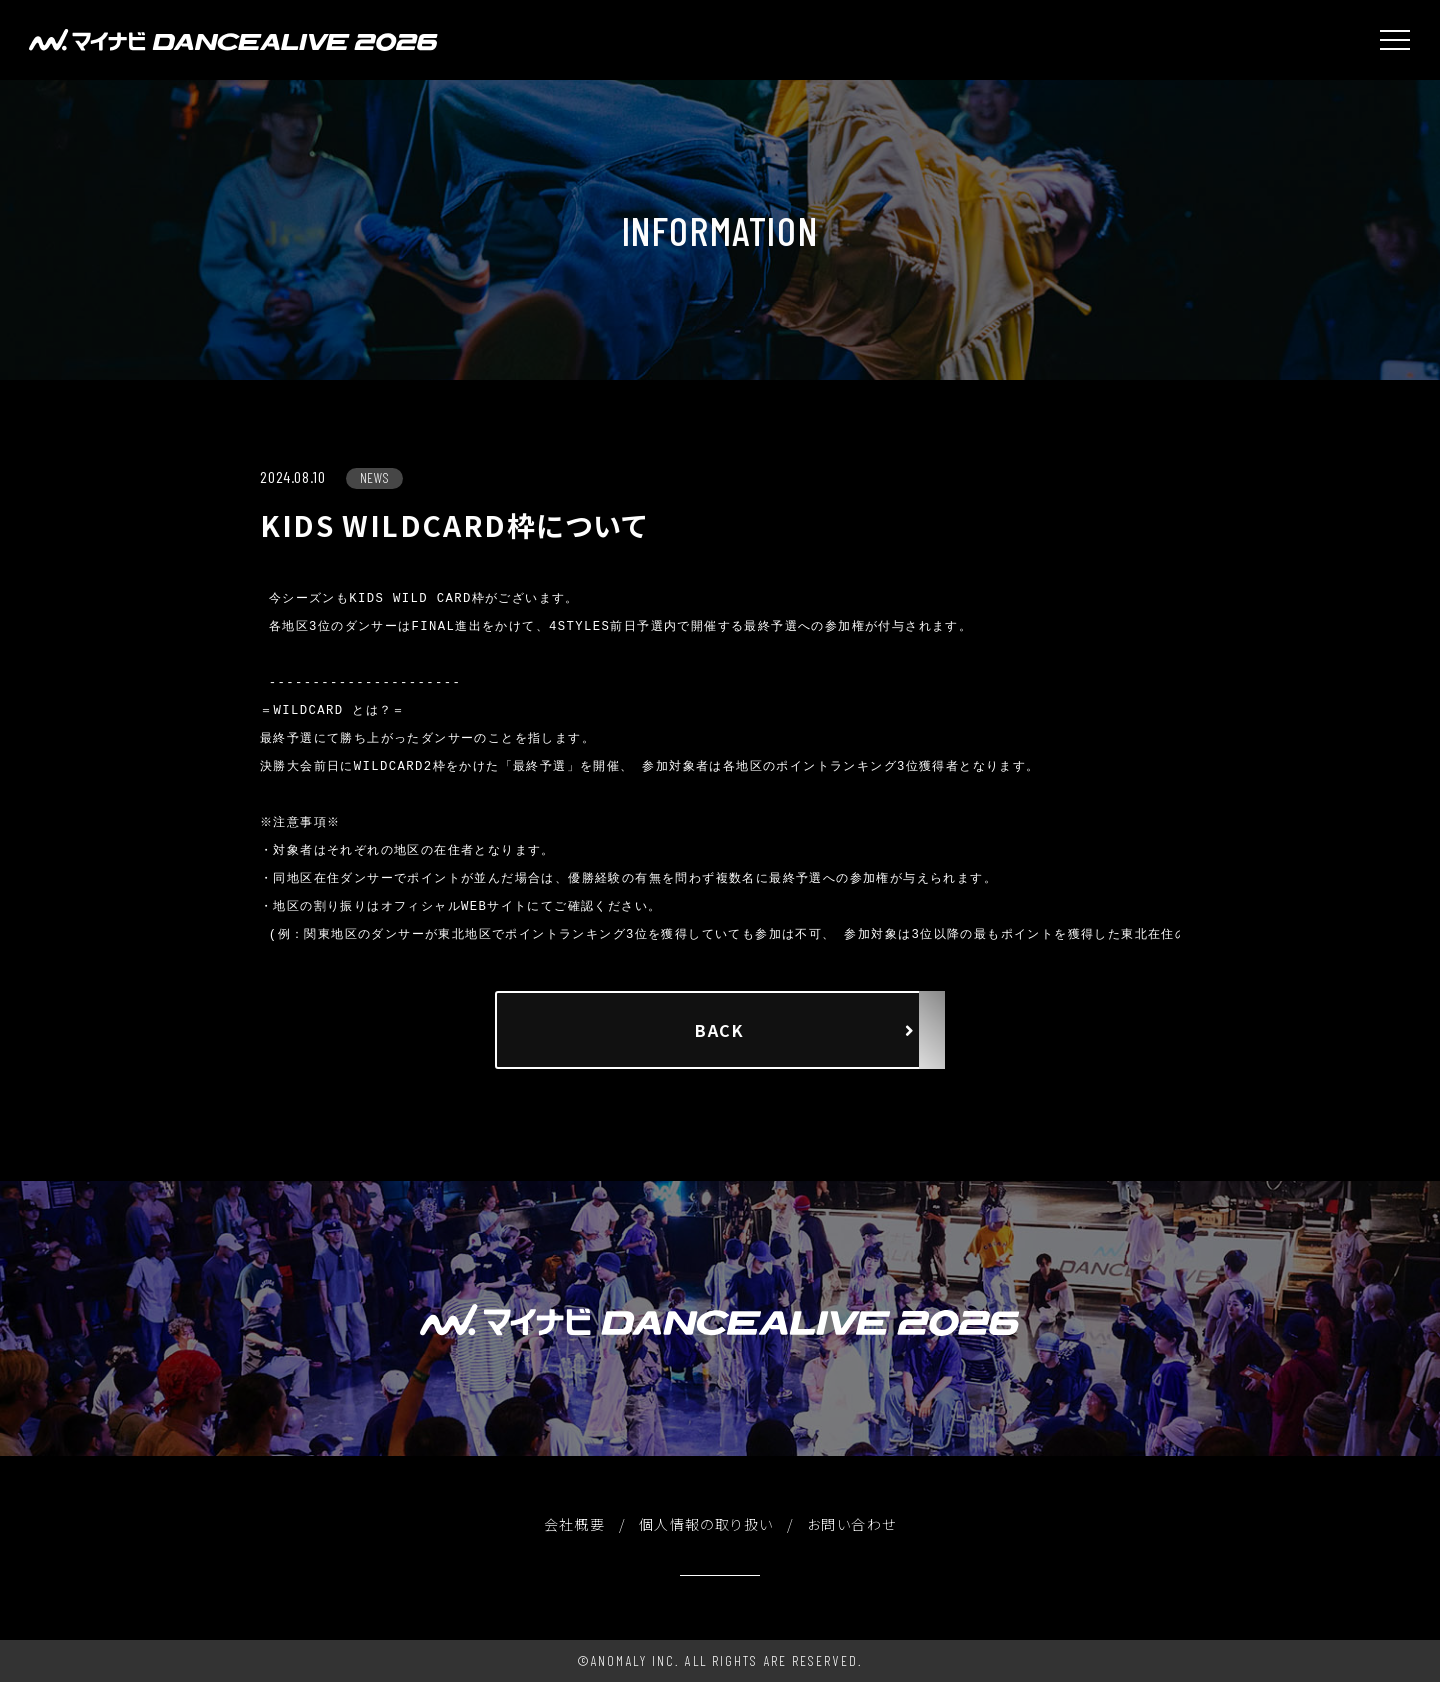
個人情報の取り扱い (706, 1524)
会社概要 (575, 1524)
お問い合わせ (851, 1524)
